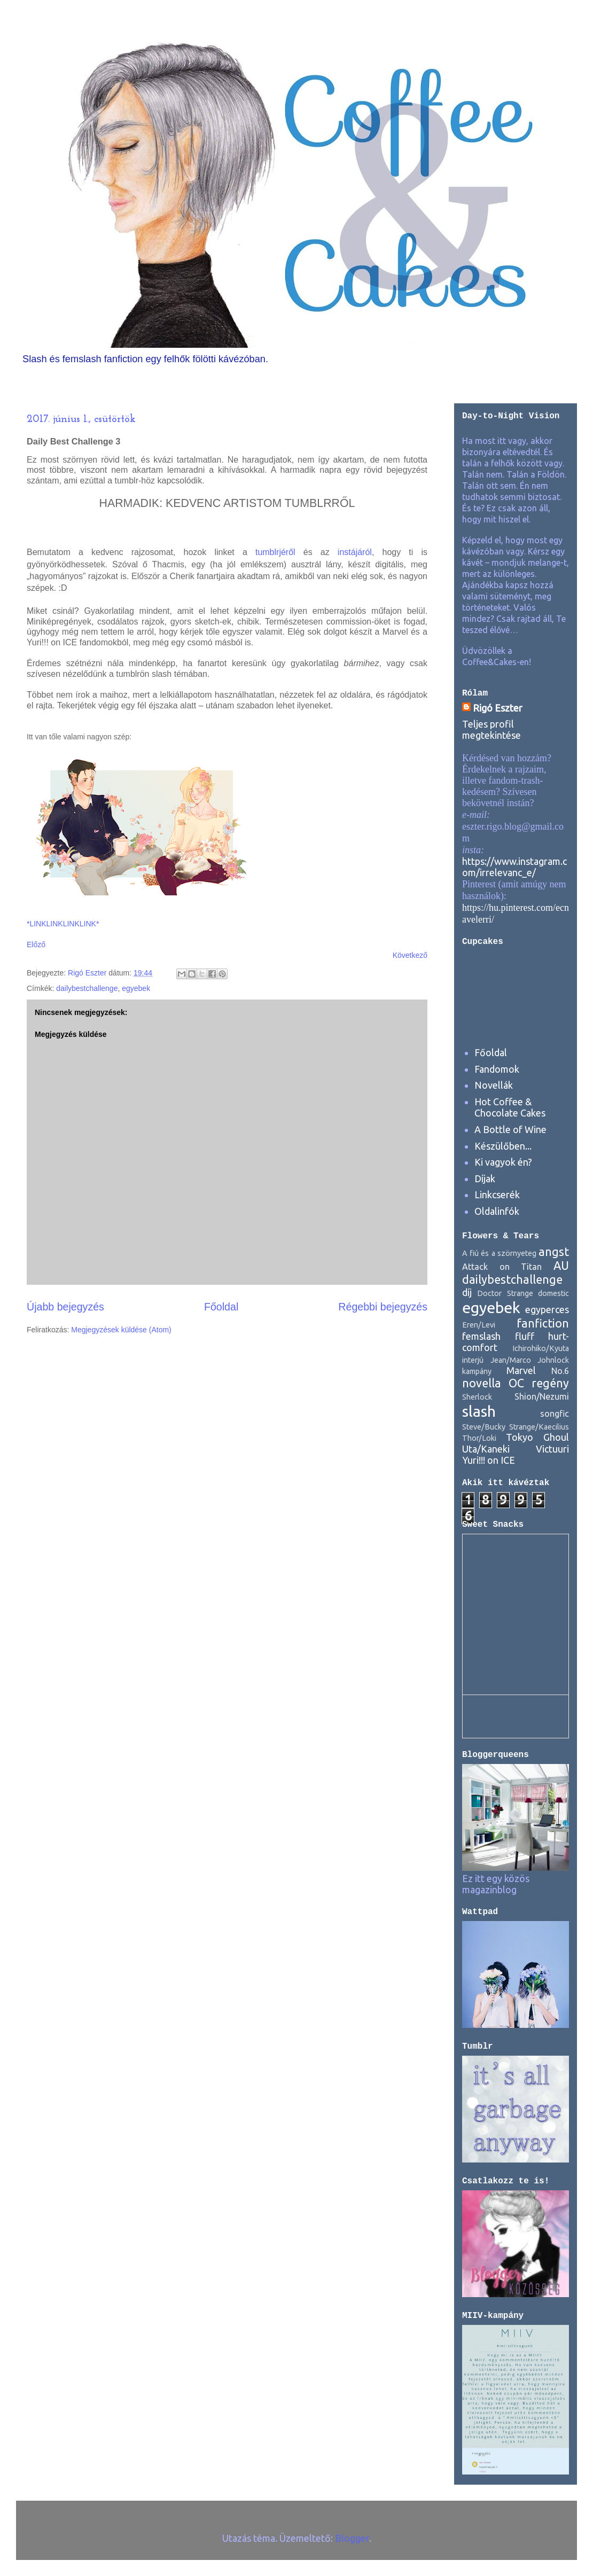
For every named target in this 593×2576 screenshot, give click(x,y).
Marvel (521, 1370)
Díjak (484, 1178)
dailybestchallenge (87, 988)
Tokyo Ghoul (537, 1437)
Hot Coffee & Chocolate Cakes (509, 1107)
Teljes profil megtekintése (491, 729)
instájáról (355, 552)
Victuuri (552, 1448)
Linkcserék (497, 1194)
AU (561, 1265)
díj (467, 1292)
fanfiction (543, 1323)
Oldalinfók (496, 1211)
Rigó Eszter (497, 707)
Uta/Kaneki (486, 1448)
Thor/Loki (479, 1438)
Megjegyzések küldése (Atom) (121, 1329)
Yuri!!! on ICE (488, 1460)
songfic (554, 1413)
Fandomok (496, 1069)
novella (481, 1383)
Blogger (352, 2538)
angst (554, 1251)
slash (479, 1410)
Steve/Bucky (483, 1427)
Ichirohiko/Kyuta (540, 1348)
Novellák (493, 1085)
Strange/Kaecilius (539, 1427)
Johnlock (553, 1360)
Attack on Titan (502, 1266)
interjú (472, 1360)
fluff (524, 1336)
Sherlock (477, 1397)
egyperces (547, 1309)
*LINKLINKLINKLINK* (63, 923)
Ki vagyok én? (503, 1162)
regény (550, 1383)
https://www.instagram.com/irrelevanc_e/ (514, 867)
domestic (553, 1293)
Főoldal (221, 1307)
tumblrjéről (275, 552)
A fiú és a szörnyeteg (499, 1253)
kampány (476, 1371)
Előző (36, 944)
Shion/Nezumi (541, 1396)
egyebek (136, 988)
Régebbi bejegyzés (382, 1307)
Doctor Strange (505, 1293)
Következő (410, 955)
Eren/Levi (478, 1325)
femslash (481, 1336)
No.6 (560, 1371)
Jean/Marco (510, 1360)
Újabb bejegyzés (65, 1307)
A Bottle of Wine (510, 1129)
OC (516, 1383)
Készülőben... (503, 1146)
